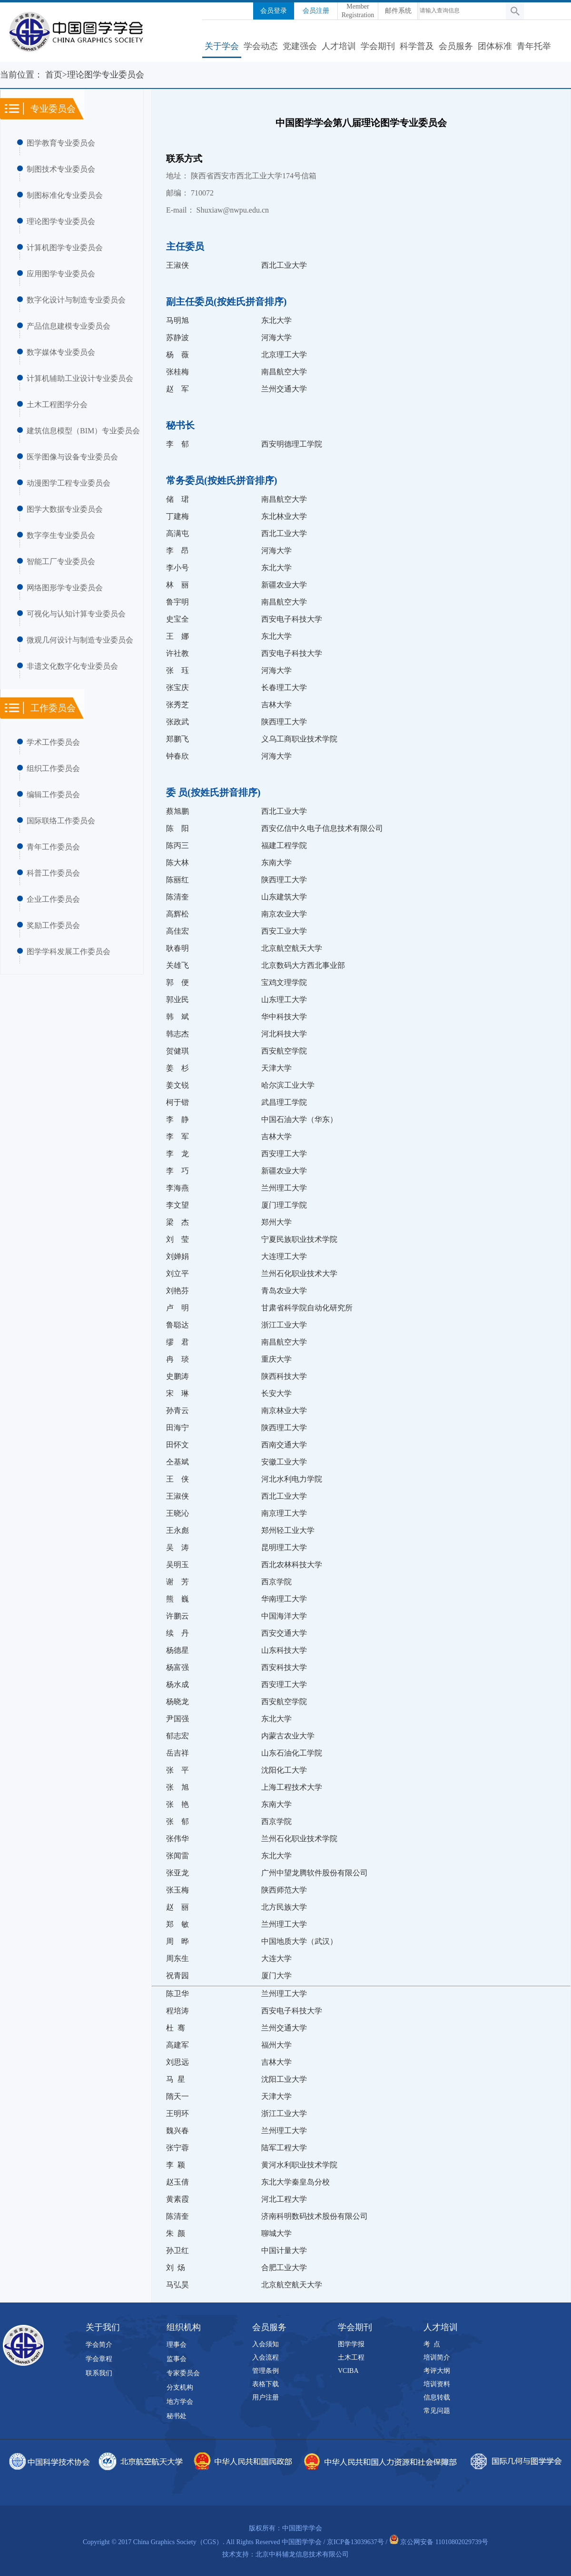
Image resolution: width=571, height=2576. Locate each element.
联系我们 (99, 2373)
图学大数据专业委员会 (65, 509)
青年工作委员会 (53, 847)
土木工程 (351, 2357)
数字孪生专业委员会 (61, 535)
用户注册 (265, 2397)
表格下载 (265, 2384)
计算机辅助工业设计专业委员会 (80, 378)
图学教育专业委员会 (61, 143)
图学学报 (351, 2344)
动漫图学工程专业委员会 (68, 483)
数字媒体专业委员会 (61, 352)
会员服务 (456, 46)
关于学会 (222, 46)
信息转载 (436, 2397)
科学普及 (417, 46)
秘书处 (177, 2416)
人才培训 (339, 46)
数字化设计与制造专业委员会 (76, 300)
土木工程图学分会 (57, 404)
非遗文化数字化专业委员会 (72, 666)
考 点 (431, 2344)
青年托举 (534, 46)
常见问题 (436, 2410)
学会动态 (261, 46)
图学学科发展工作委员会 (68, 951)
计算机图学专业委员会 (65, 248)
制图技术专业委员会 (61, 169)
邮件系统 (398, 10)
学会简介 (99, 2344)
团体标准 (495, 46)
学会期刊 (378, 46)
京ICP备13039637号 (355, 2542)
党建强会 (300, 46)
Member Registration (358, 11)
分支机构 (180, 2387)
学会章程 (99, 2358)
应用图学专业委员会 (61, 274)
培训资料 (436, 2384)
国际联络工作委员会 (61, 821)
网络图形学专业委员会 (65, 588)
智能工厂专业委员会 (61, 561)
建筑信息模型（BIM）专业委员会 (83, 431)
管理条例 (265, 2370)
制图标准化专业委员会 (65, 195)
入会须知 (265, 2344)
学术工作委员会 (53, 742)
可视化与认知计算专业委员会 (76, 614)
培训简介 (436, 2357)
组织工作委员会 (53, 768)
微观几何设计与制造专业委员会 (80, 640)
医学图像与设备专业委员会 (72, 457)
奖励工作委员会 (53, 925)
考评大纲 (436, 2370)
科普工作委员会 (53, 873)
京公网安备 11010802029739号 (444, 2542)
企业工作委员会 (53, 899)
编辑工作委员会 (53, 794)
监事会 (177, 2358)
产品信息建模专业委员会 (68, 326)
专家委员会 (183, 2373)
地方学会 (180, 2401)
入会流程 (265, 2357)
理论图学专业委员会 (61, 221)
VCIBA (348, 2370)
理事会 (177, 2344)
